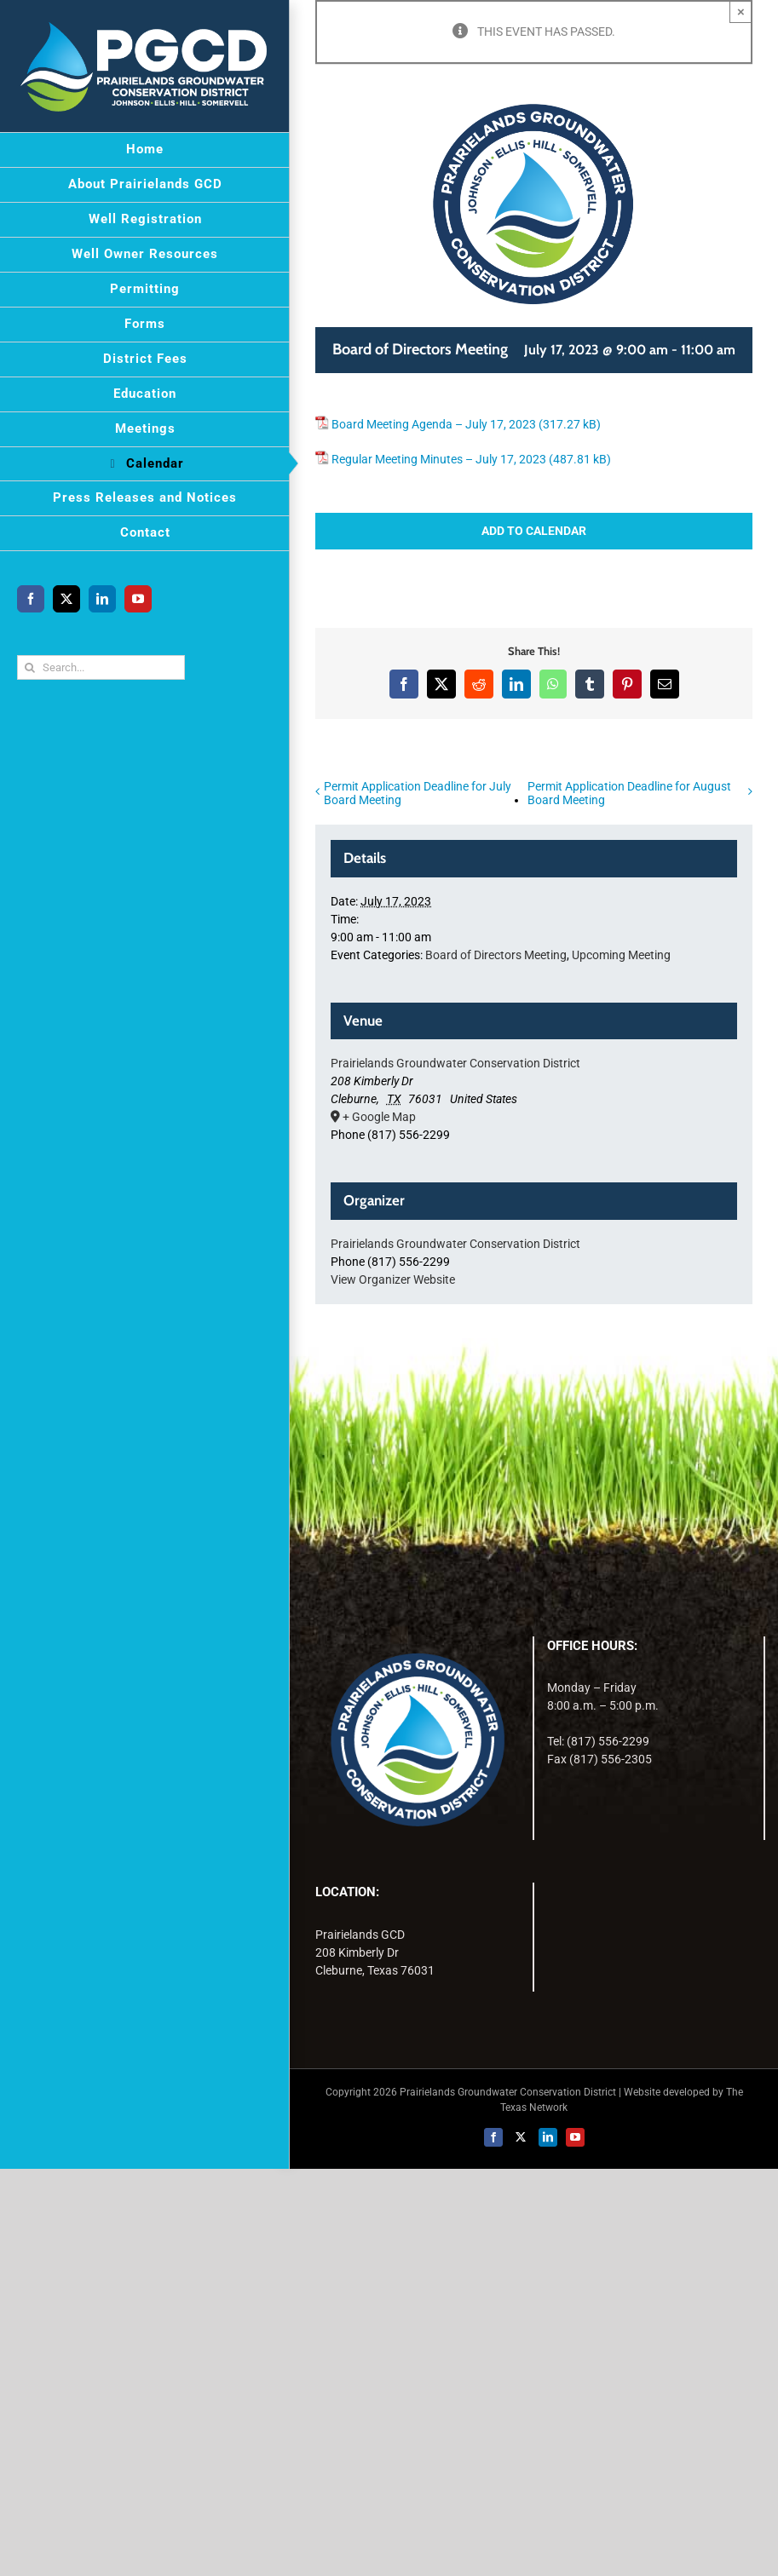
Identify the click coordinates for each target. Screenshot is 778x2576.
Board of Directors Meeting (496, 955)
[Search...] (101, 667)
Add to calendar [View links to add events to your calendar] (533, 531)
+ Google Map (379, 1117)
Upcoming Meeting (621, 955)
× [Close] (741, 11)
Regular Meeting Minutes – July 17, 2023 (438, 459)
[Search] (29, 667)
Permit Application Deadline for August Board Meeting (629, 793)
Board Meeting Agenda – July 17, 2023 (433, 424)
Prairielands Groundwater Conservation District (455, 1063)
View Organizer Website (393, 1279)
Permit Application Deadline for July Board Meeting (417, 793)
